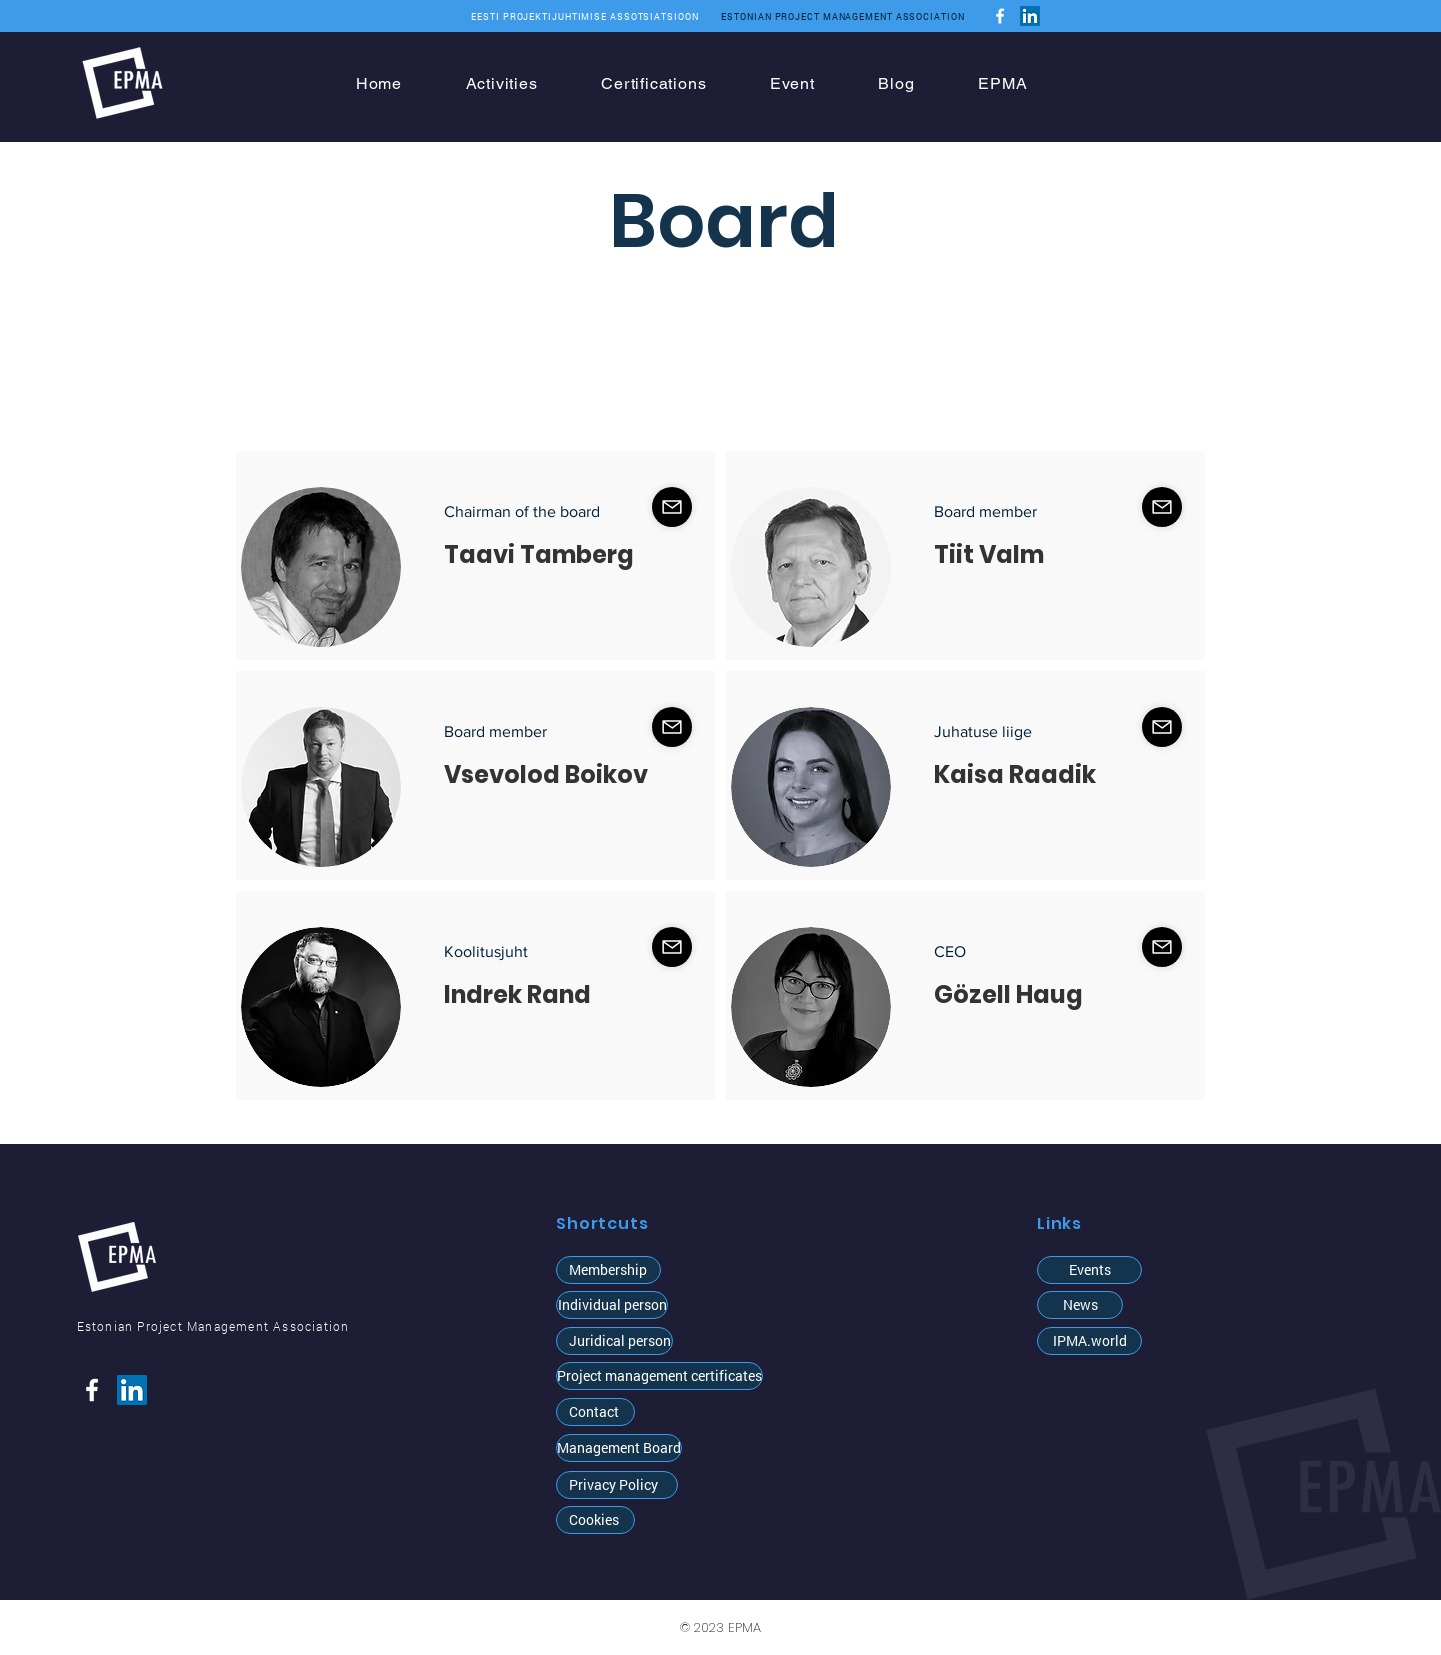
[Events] (1089, 1270)
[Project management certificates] (659, 1376)
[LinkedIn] (1030, 16)
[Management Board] (619, 1448)
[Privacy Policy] (617, 1485)
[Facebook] (1000, 16)
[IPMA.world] (1089, 1341)
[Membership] (608, 1270)
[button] (612, 1305)
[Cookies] (595, 1520)
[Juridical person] (614, 1341)
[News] (1080, 1305)
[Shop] (672, 507)
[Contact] (595, 1412)
